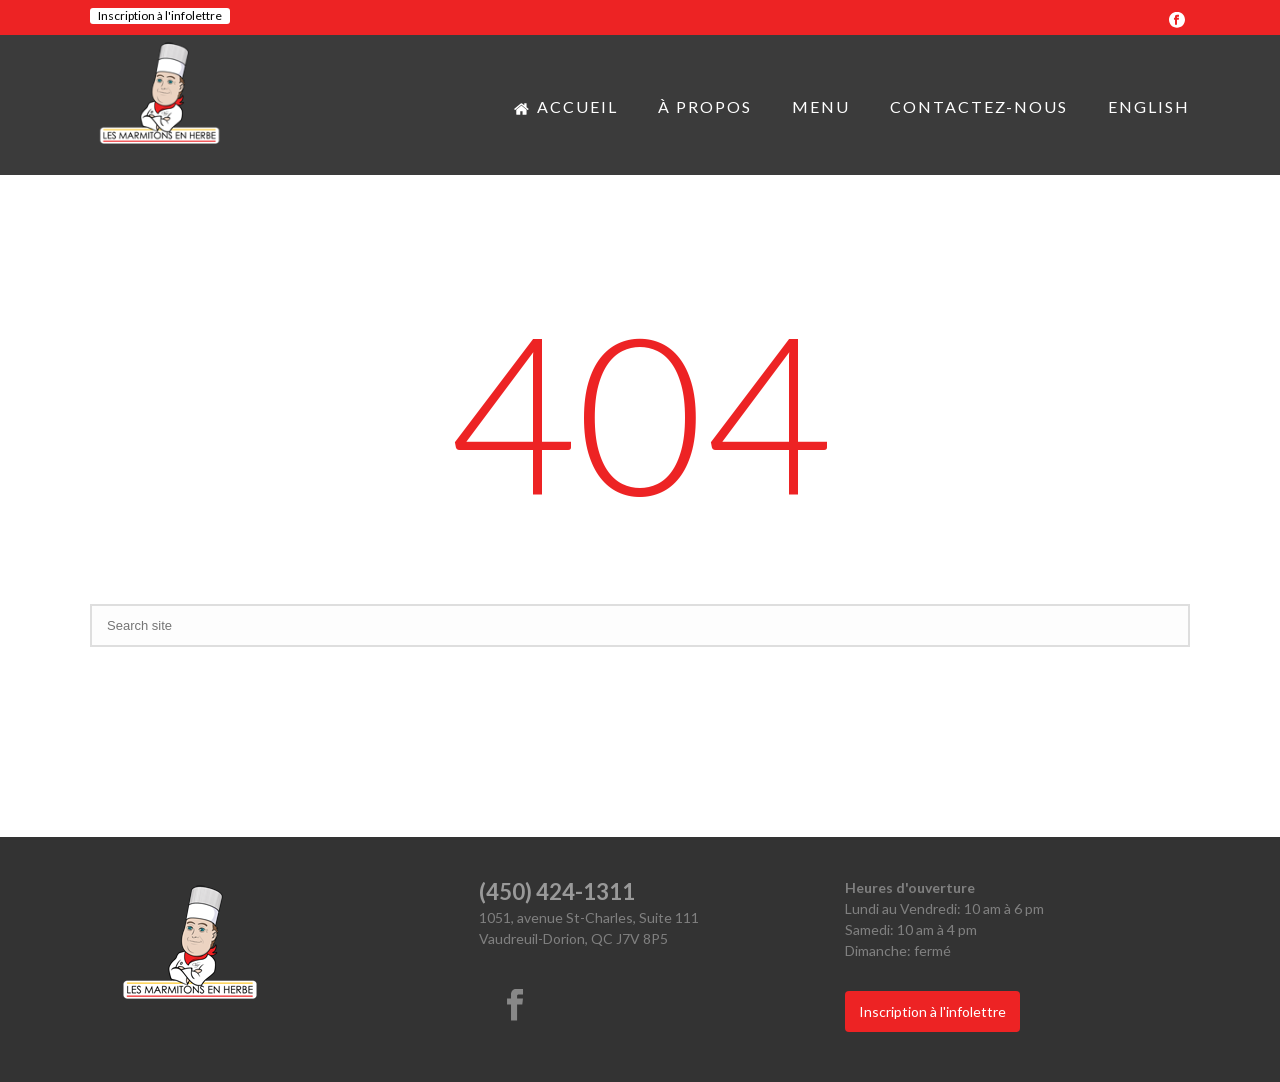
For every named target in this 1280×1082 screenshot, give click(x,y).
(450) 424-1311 (557, 891)
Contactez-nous (979, 106)
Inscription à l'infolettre (160, 15)
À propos (705, 106)
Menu (821, 106)
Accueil (566, 107)
